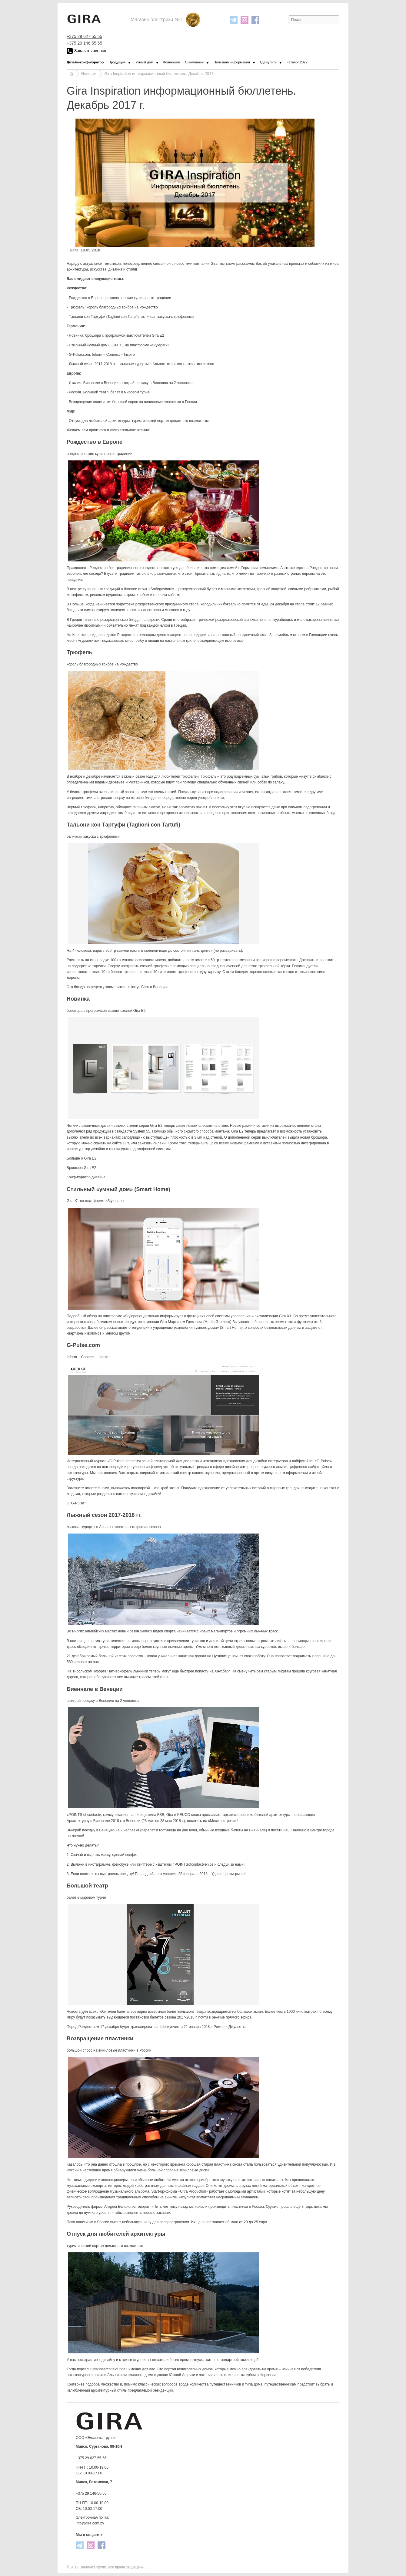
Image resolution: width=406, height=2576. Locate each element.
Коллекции (171, 62)
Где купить (268, 62)
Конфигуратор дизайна (86, 1177)
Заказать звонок (86, 51)
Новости (88, 73)
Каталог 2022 (297, 62)
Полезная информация (232, 62)
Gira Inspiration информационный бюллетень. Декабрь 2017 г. (160, 73)
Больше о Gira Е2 (81, 1158)
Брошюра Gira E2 (81, 1168)
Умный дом (144, 62)
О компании (194, 62)
